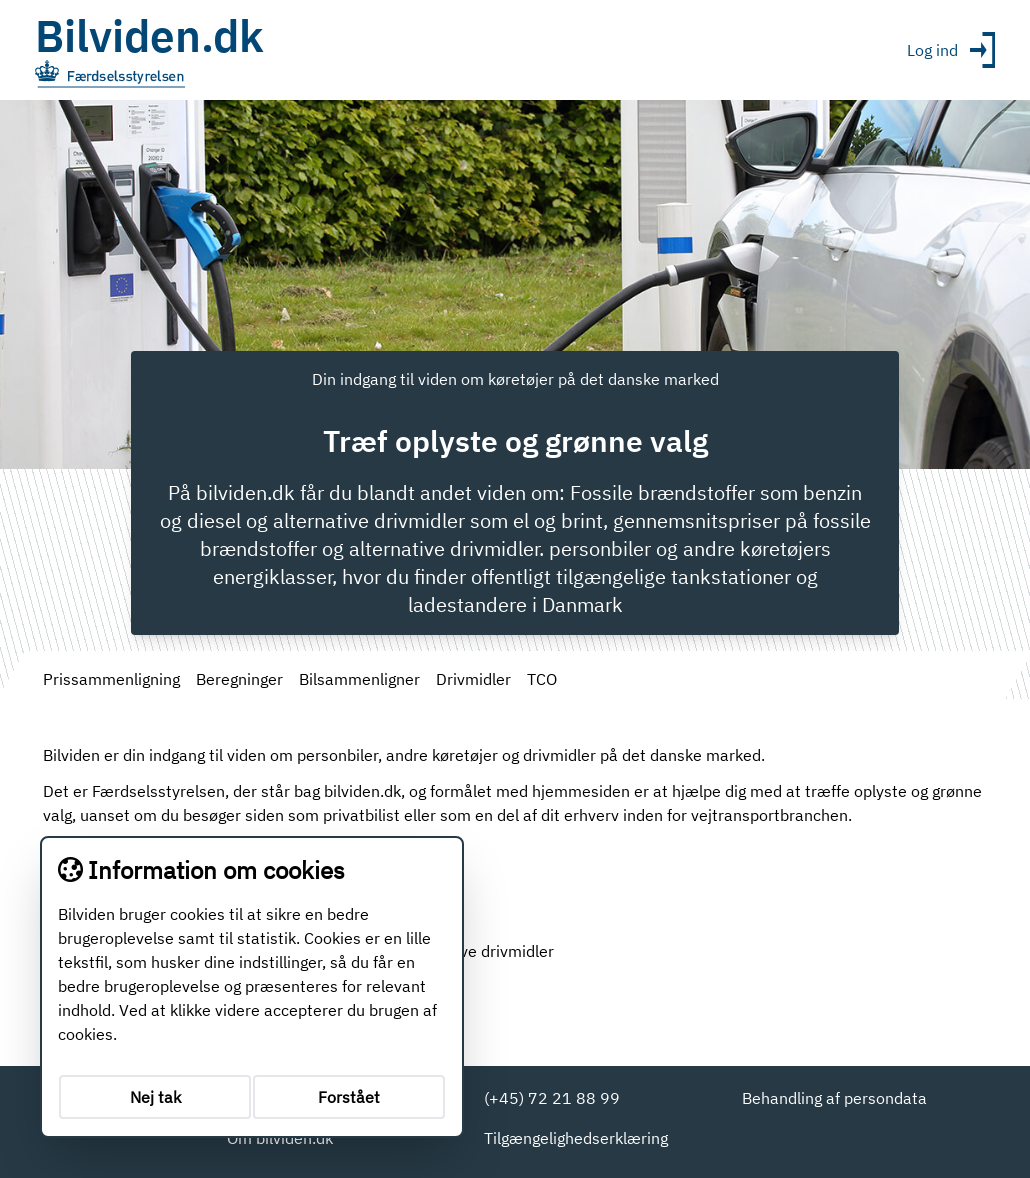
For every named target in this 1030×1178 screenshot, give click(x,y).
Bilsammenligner (359, 679)
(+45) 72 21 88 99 (552, 1098)
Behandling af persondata (834, 1098)
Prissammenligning (111, 679)
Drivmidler (473, 679)
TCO (542, 679)
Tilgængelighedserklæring (576, 1138)
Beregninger (239, 679)
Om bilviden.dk (280, 1138)
